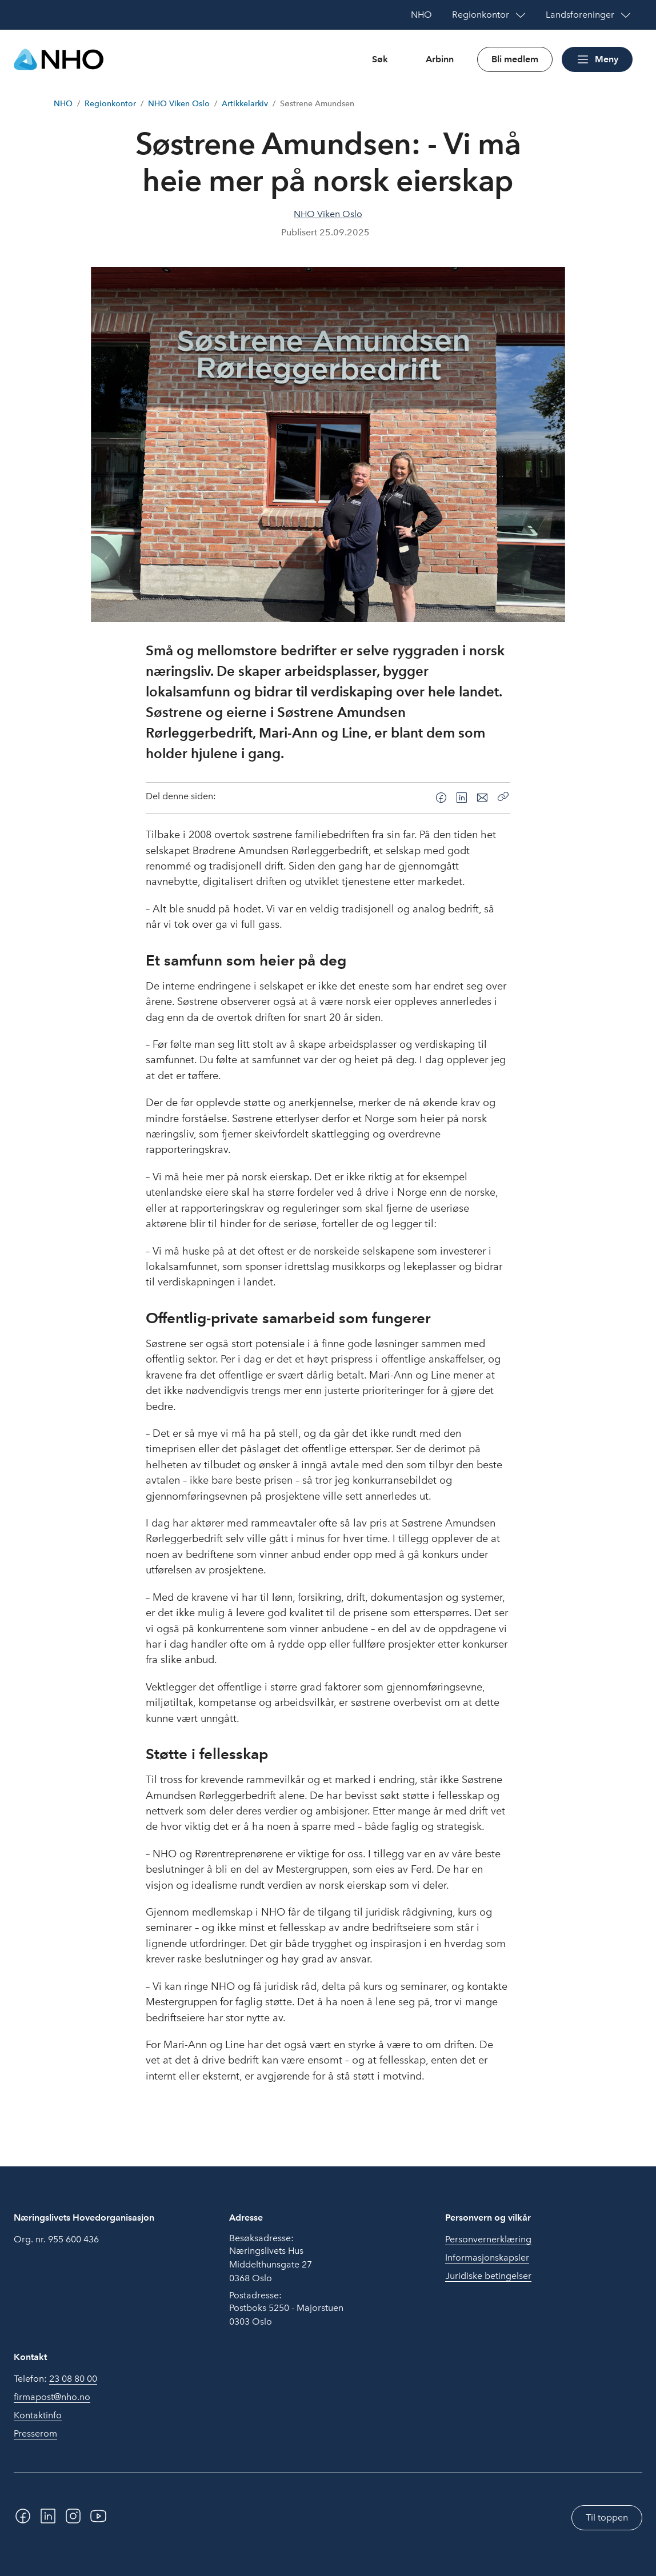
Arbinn (440, 59)
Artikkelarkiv (245, 104)
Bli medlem (514, 59)
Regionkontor (110, 104)
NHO (63, 104)
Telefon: (55, 2379)
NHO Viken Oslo (179, 104)
